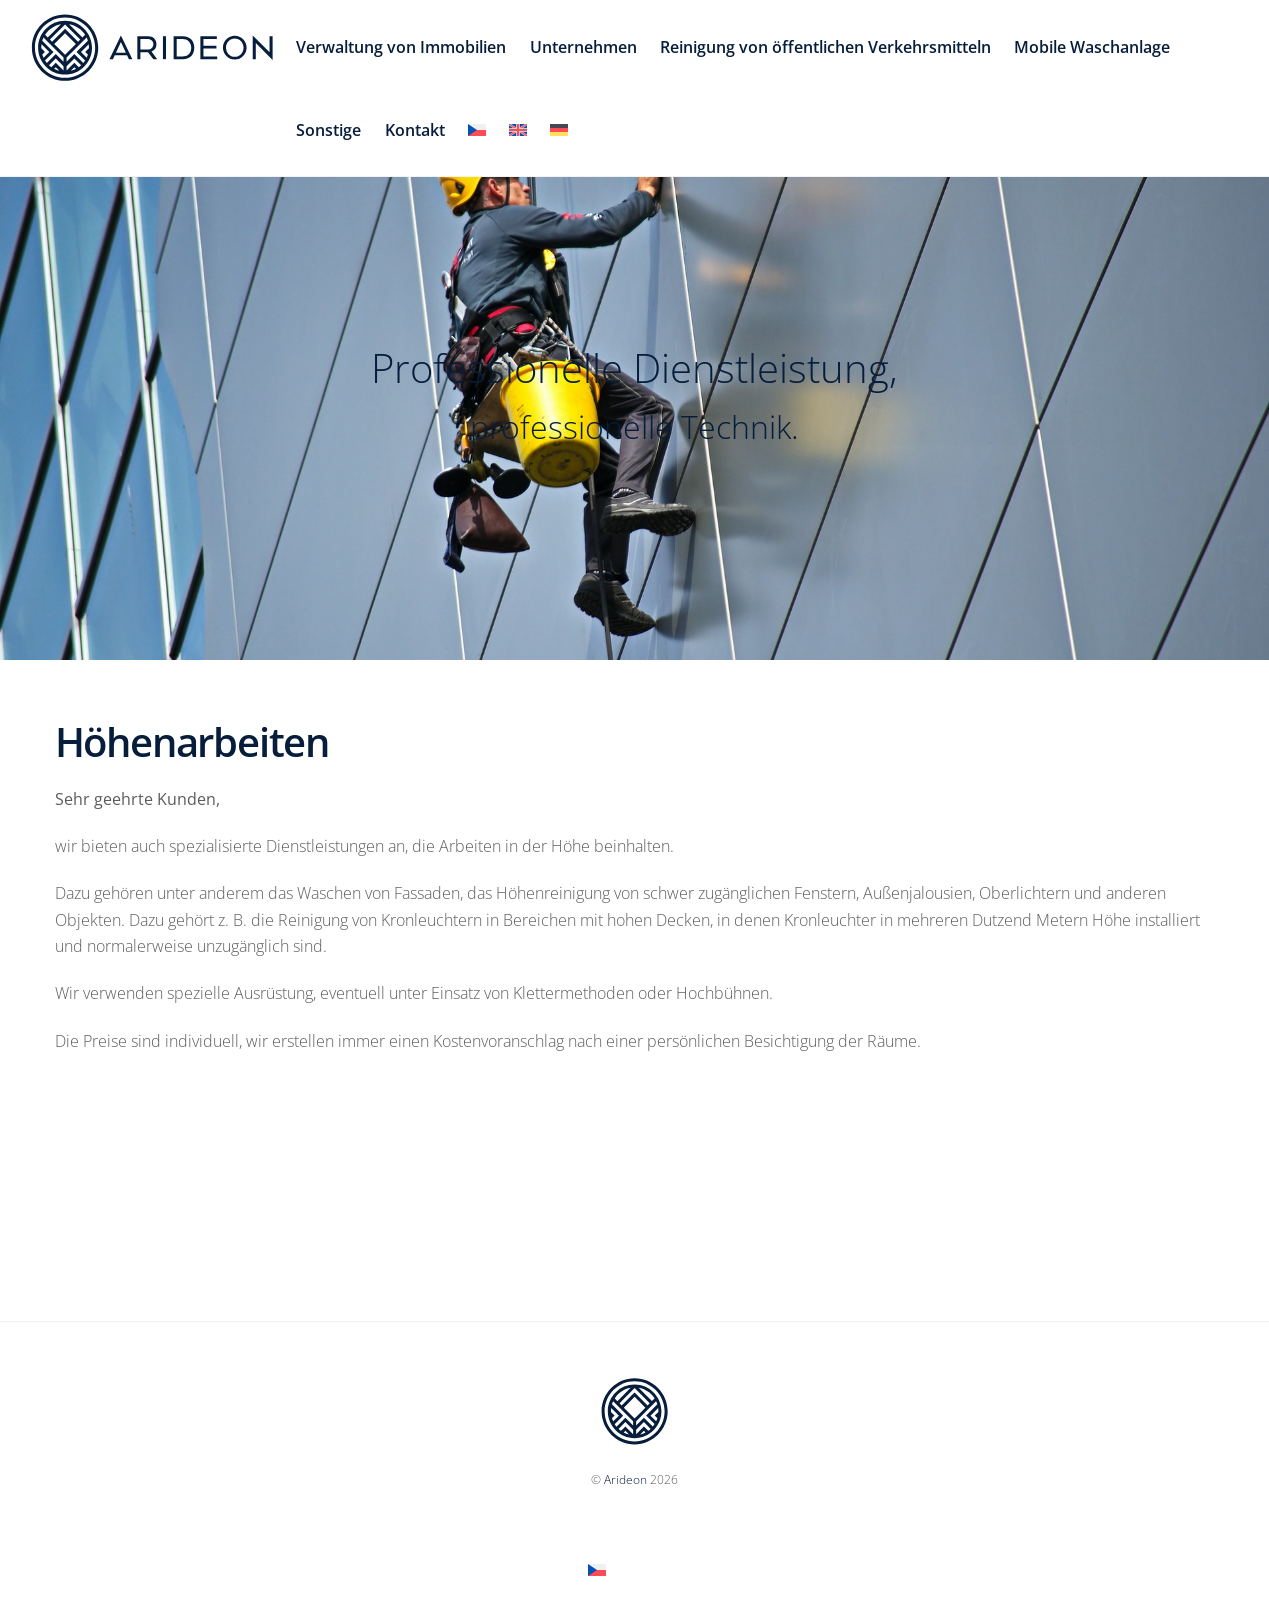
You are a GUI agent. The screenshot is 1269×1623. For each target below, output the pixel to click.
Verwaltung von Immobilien (401, 47)
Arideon (625, 1479)
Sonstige (328, 130)
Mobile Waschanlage (1092, 47)
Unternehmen (583, 47)
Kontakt (415, 130)
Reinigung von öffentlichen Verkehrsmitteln (825, 47)
